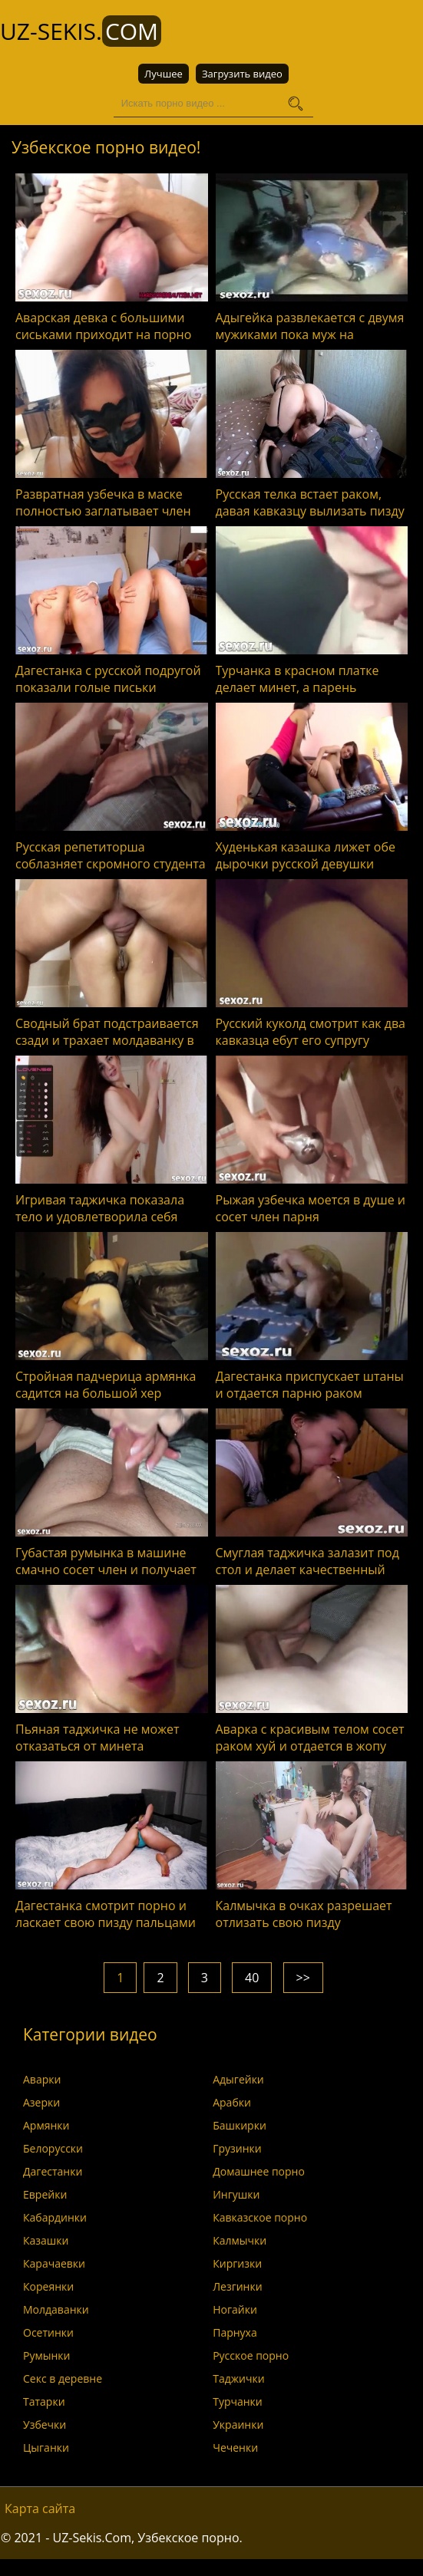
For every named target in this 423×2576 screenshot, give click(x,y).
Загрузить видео (242, 74)
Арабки (232, 2102)
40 (252, 1977)
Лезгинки (237, 2286)
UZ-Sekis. (80, 31)
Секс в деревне (62, 2378)
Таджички (238, 2378)
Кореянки (48, 2286)
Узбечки (44, 2424)
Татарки (44, 2401)
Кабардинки (55, 2217)
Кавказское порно (260, 2217)
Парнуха (235, 2332)
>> (303, 1977)
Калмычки (239, 2240)
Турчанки (238, 2401)
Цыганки (46, 2447)
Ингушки (236, 2194)
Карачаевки (54, 2263)
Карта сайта (40, 2508)
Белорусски (53, 2148)
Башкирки (239, 2125)
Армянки (46, 2125)
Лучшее (163, 74)
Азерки (41, 2102)
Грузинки (237, 2148)
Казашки (45, 2240)
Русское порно (251, 2355)
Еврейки (45, 2194)
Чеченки (235, 2447)
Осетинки (48, 2332)
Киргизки (237, 2263)
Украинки (238, 2424)
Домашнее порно (259, 2171)
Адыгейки (238, 2079)
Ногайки (235, 2309)
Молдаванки (56, 2309)
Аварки (42, 2079)
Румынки (46, 2355)
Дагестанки (52, 2171)
